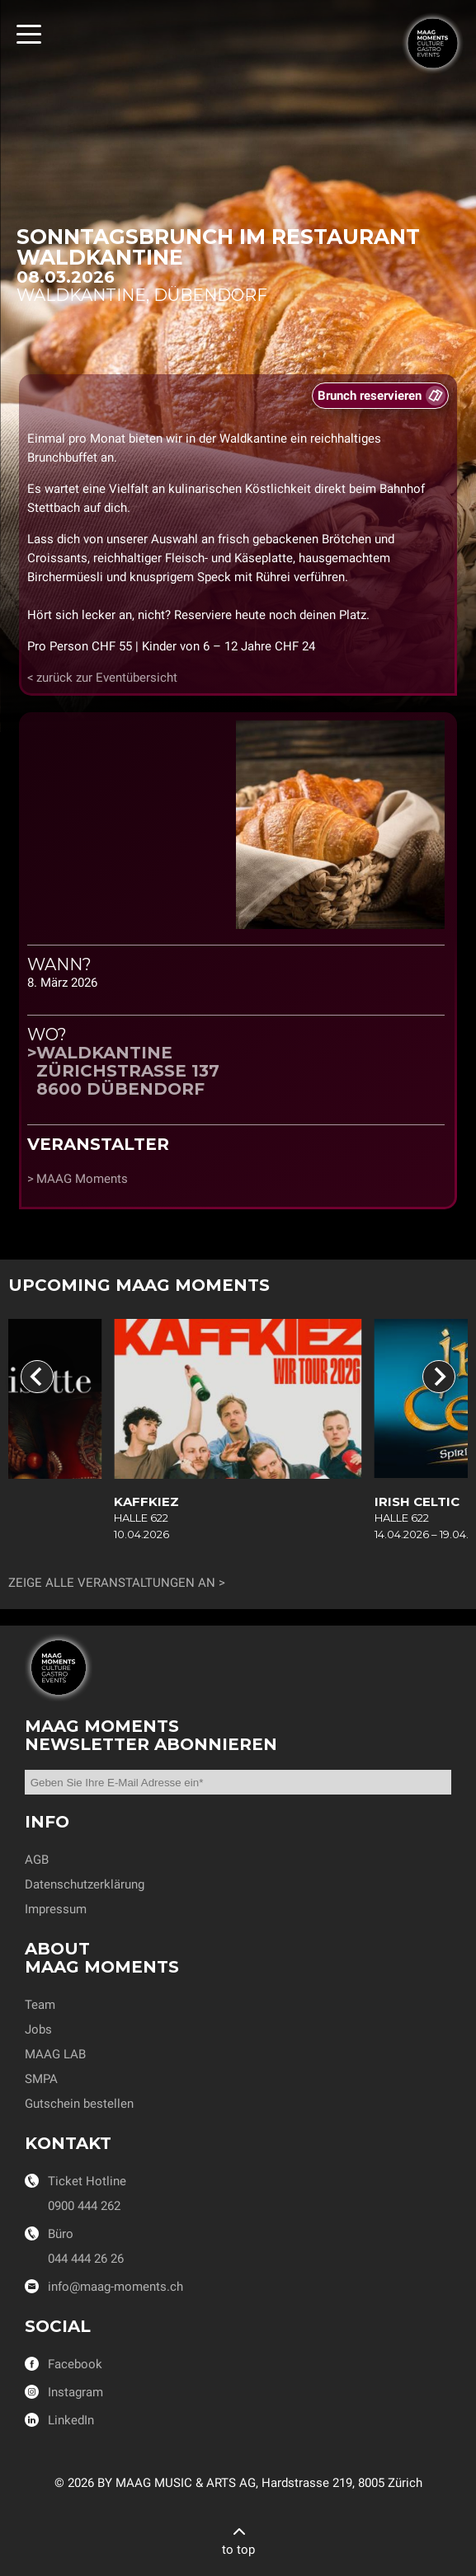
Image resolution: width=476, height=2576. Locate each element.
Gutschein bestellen (79, 2103)
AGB (37, 1859)
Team (40, 2004)
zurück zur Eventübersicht (106, 677)
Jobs (38, 2029)
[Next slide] (438, 1376)
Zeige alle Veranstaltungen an (111, 1582)
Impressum (56, 1909)
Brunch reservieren (370, 395)
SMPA (41, 2079)
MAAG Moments (82, 1178)
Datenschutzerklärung (84, 1884)
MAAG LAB (55, 2054)
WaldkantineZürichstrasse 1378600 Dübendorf (127, 1071)
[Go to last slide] (37, 1376)
